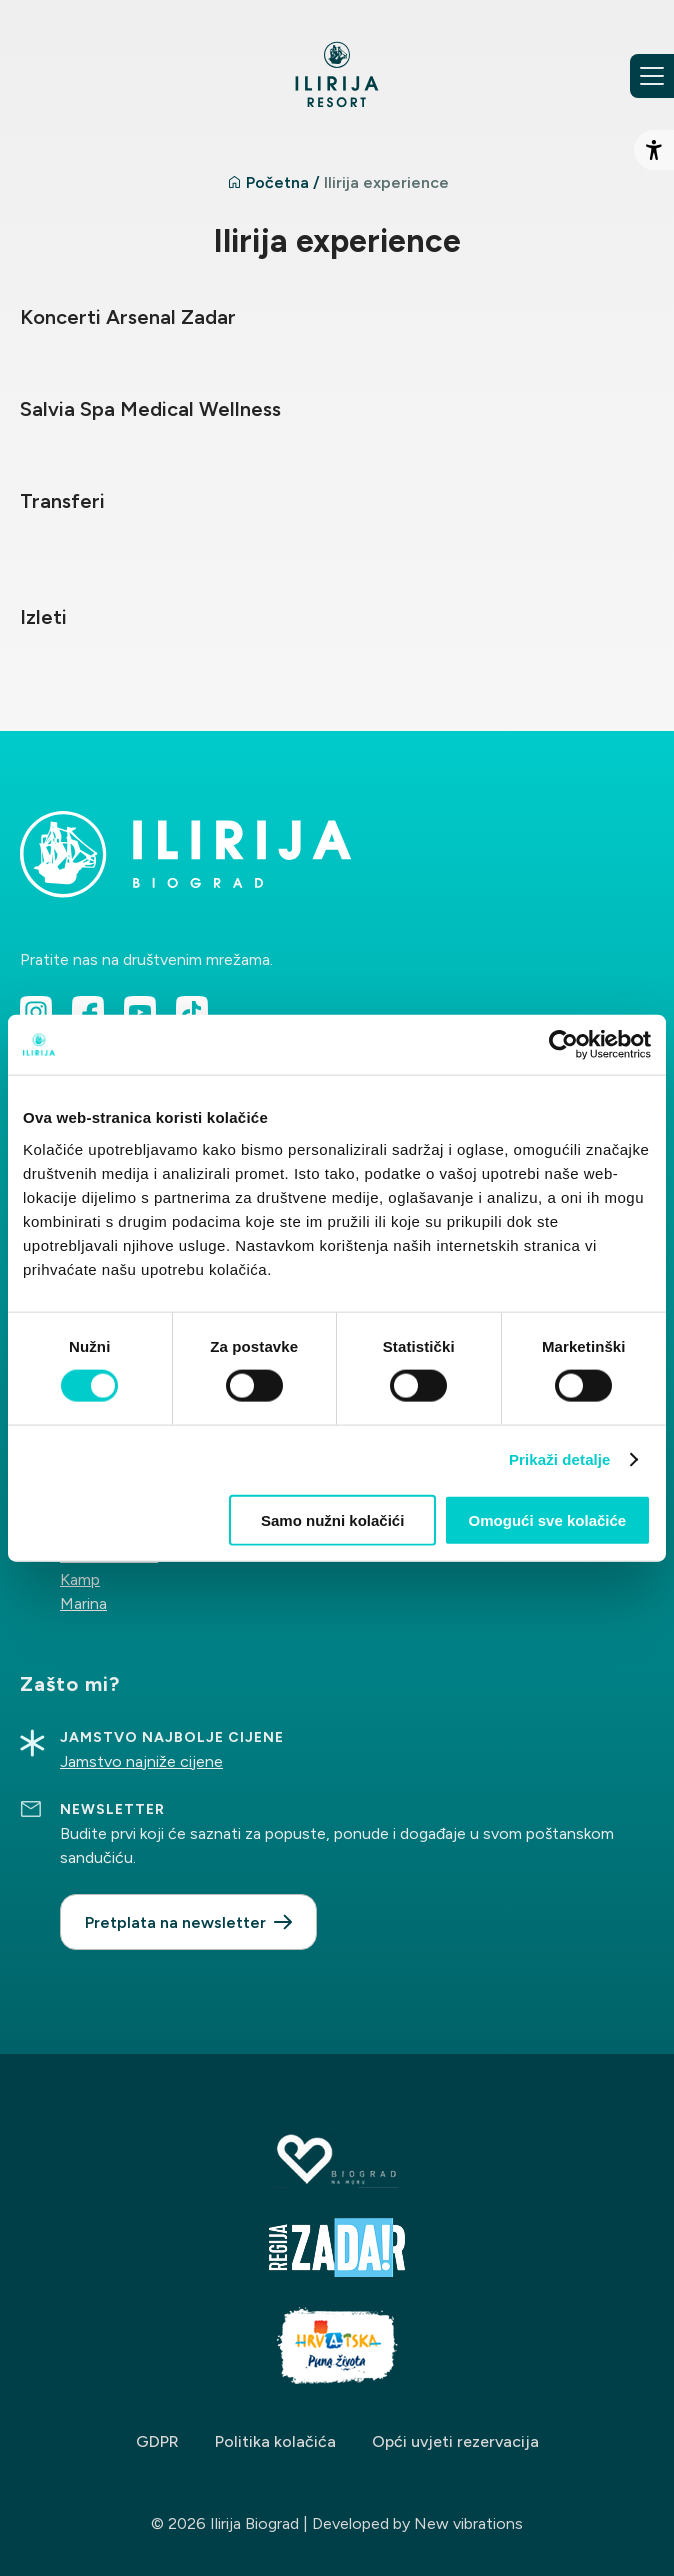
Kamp (80, 1579)
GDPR (157, 2441)
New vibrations (468, 2523)
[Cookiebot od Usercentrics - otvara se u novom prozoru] (563, 1045)
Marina (83, 1603)
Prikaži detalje (560, 1459)
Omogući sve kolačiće (548, 1519)
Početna (277, 182)
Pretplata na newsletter (175, 1922)
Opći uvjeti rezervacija (455, 2441)
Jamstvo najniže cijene (141, 1761)
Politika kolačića (275, 2441)
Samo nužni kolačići (332, 1519)
